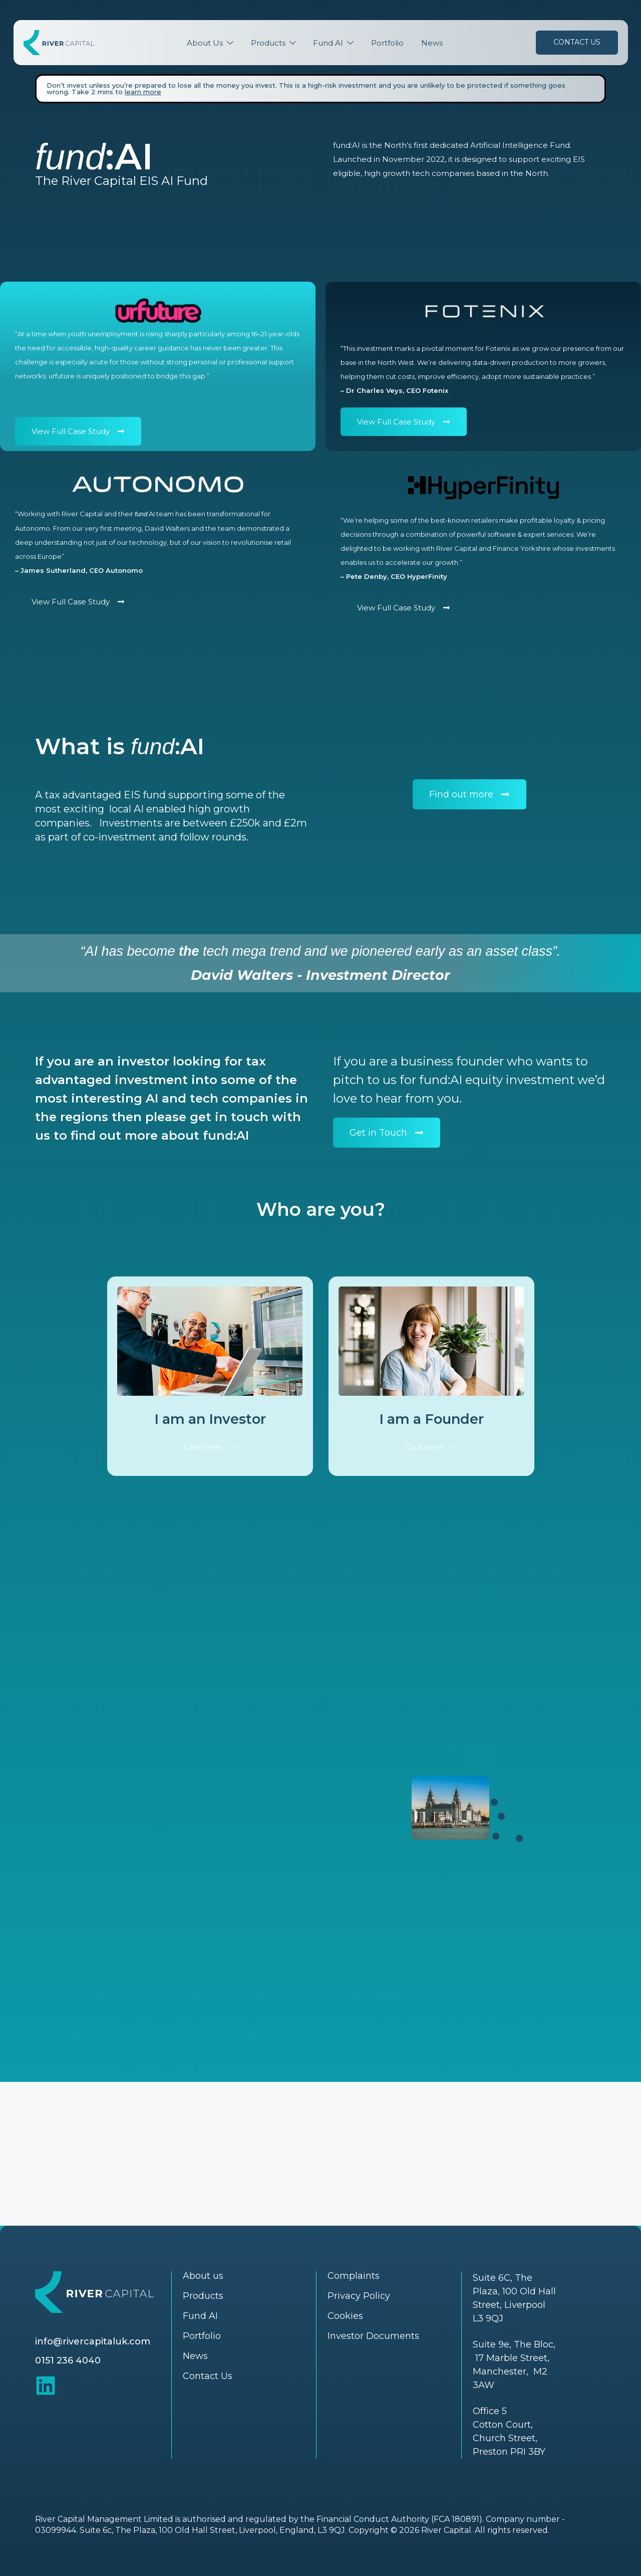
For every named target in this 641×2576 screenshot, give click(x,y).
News (432, 43)
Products (268, 43)
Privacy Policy (359, 2295)
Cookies (345, 2315)
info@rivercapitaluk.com (92, 2341)
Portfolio (387, 43)
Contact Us (576, 42)
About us (203, 2275)
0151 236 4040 (68, 2360)
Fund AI (328, 43)
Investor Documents (373, 2335)
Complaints (354, 2275)
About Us (205, 43)
